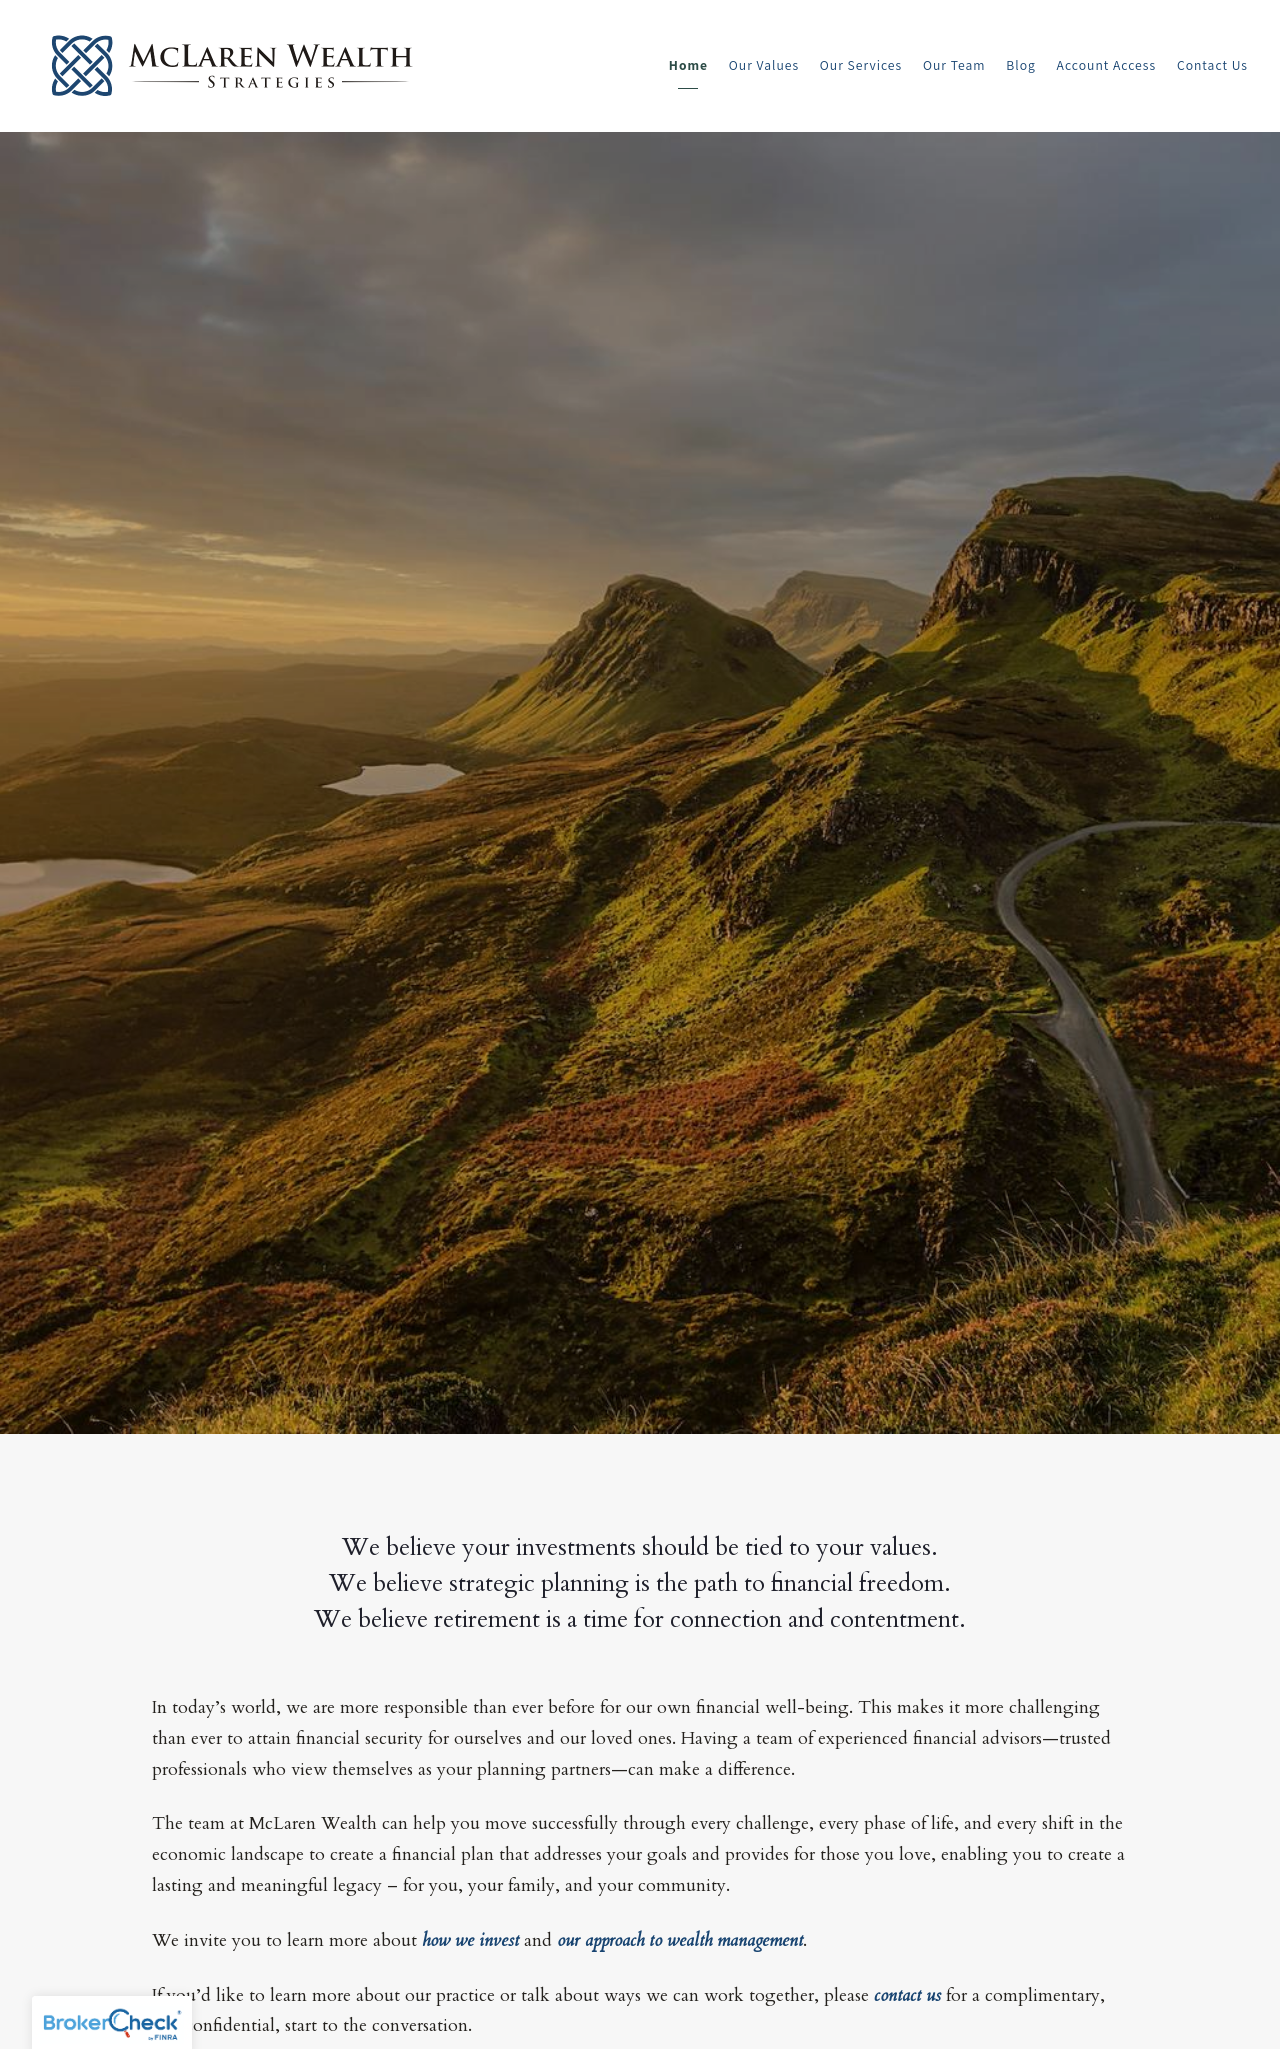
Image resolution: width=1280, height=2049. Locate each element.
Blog (1021, 65)
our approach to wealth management (680, 1940)
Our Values (764, 65)
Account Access (1107, 65)
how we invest (470, 1940)
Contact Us (1212, 65)
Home (688, 65)
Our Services (861, 65)
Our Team (954, 65)
